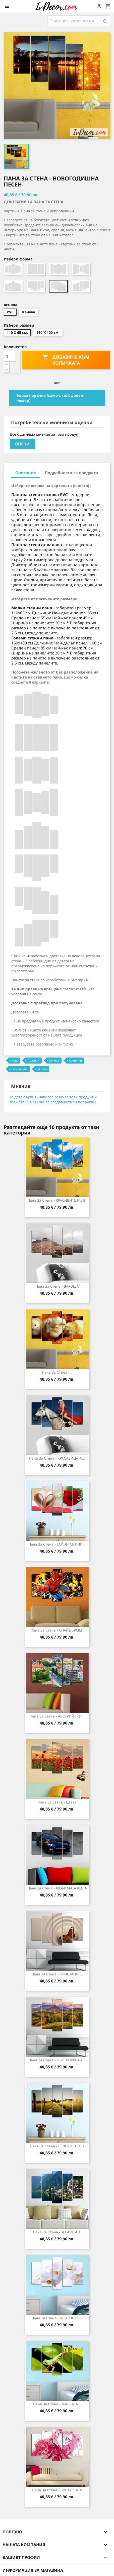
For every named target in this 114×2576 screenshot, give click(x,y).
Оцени (22, 444)
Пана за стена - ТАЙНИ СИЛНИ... (57, 1544)
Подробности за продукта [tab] (71, 472)
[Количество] (10, 356)
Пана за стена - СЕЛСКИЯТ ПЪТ (57, 2146)
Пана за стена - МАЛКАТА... (57, 2404)
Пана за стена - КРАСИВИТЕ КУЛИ (57, 1200)
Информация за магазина (33, 2570)
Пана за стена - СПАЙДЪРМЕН (57, 1630)
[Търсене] (78, 21)
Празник (33, 1060)
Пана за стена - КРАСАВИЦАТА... (57, 1458)
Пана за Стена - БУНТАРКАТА (57, 2490)
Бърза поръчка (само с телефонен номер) (49, 398)
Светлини (75, 1060)
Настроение (19, 1069)
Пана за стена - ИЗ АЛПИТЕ (57, 2232)
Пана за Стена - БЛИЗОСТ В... (57, 2318)
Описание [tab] (25, 472)
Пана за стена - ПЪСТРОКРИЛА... (57, 2060)
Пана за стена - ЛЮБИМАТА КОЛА (57, 1888)
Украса (42, 1069)
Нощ (14, 1060)
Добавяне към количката (65, 360)
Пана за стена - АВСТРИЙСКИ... (57, 1716)
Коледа (54, 1060)
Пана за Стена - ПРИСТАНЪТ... (57, 1974)
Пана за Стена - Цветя (57, 1802)
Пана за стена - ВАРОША (57, 1286)
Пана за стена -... (57, 1372)
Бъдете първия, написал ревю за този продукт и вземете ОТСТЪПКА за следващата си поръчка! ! (53, 1099)
